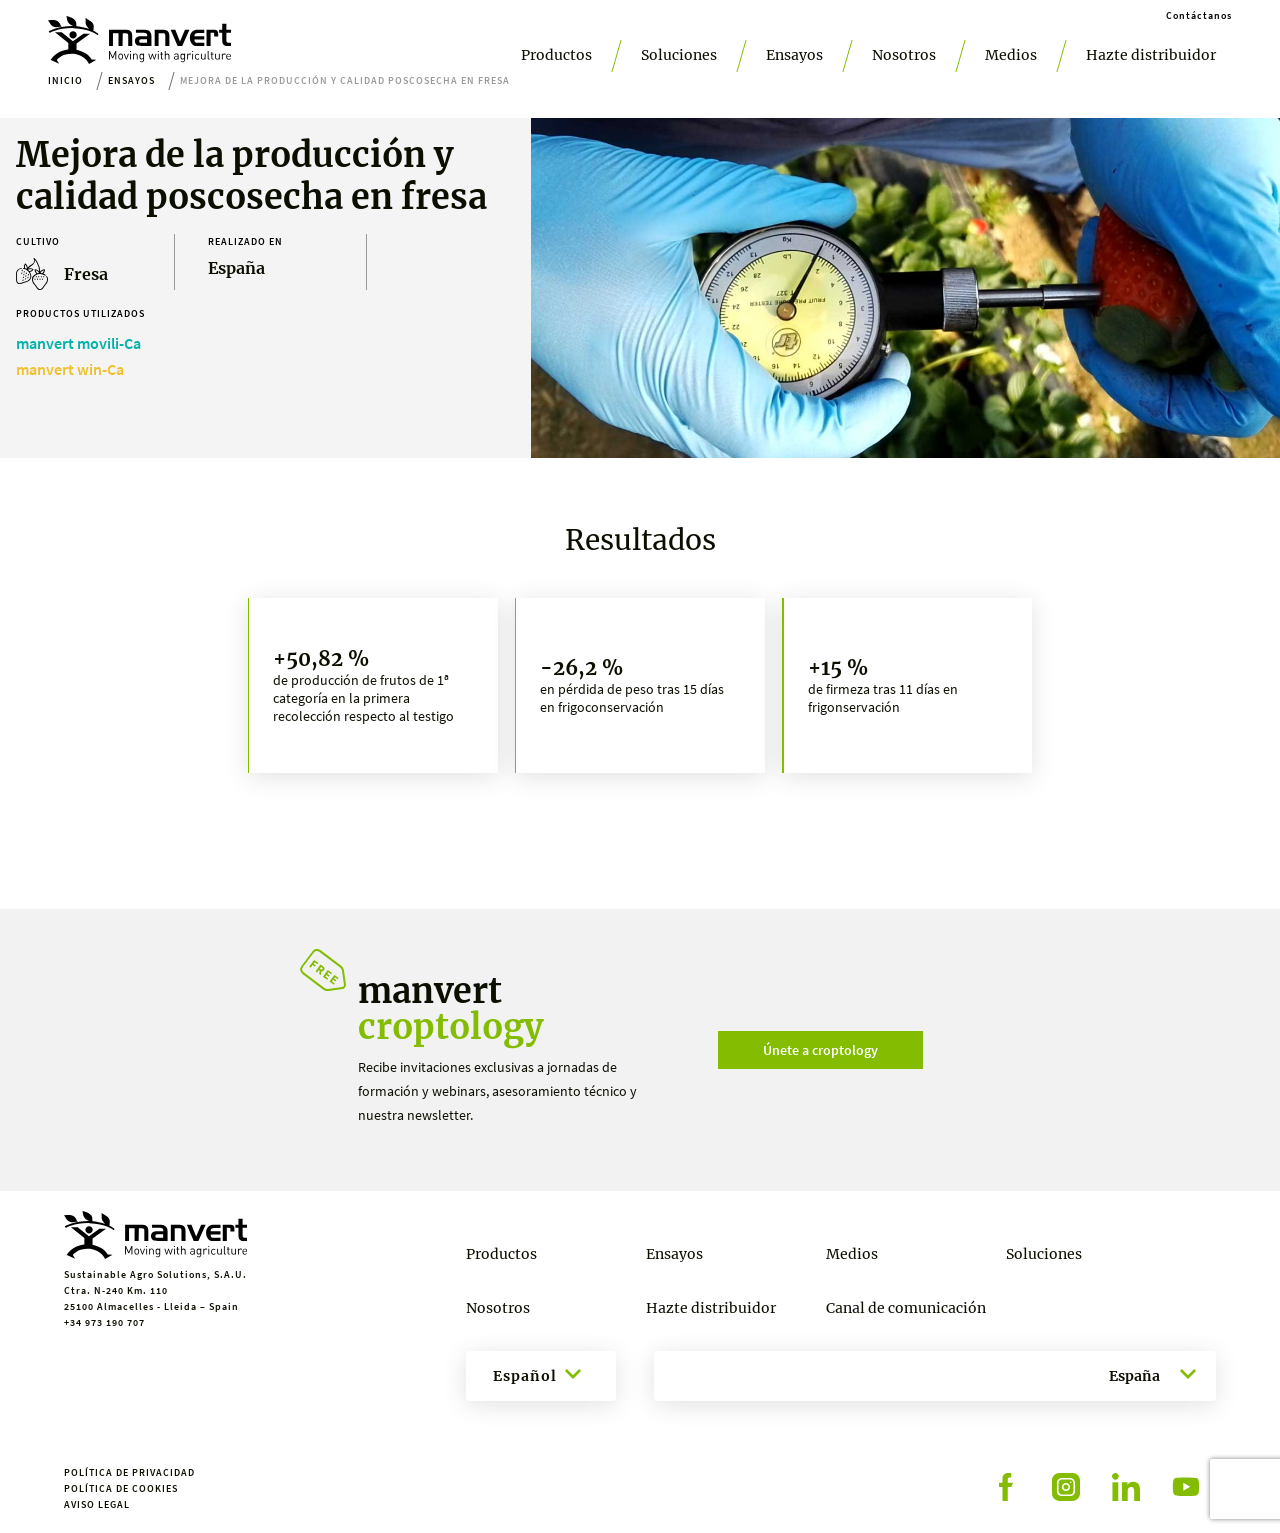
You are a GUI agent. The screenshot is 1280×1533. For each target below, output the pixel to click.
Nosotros (904, 55)
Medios (1011, 55)
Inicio (65, 80)
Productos (556, 55)
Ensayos (794, 55)
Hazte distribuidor (1151, 55)
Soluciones (679, 55)
